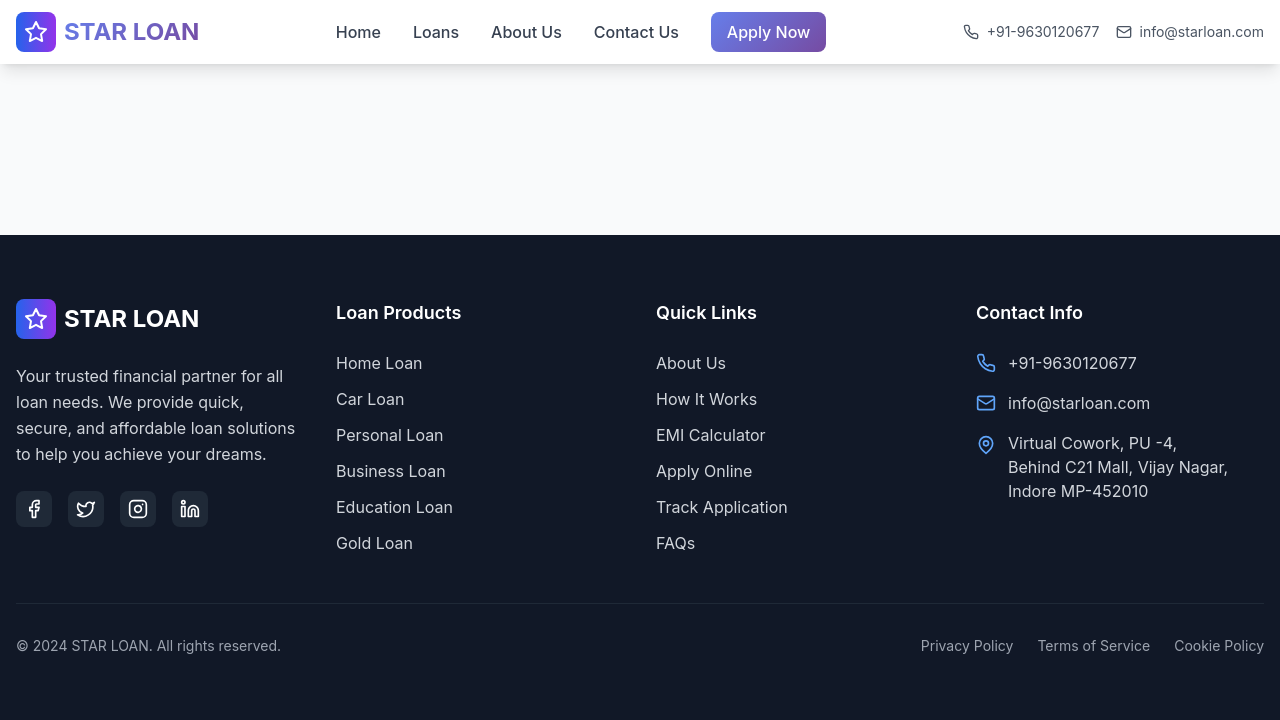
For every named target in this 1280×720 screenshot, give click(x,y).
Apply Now (769, 28)
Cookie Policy (1219, 645)
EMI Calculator (711, 435)
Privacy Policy (967, 645)
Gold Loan (374, 543)
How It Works (706, 399)
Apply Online (704, 471)
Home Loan (379, 363)
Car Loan (370, 399)
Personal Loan (390, 435)
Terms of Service (1093, 645)
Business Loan (391, 471)
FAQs (675, 543)
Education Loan (394, 507)
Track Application (722, 507)
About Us (691, 363)
